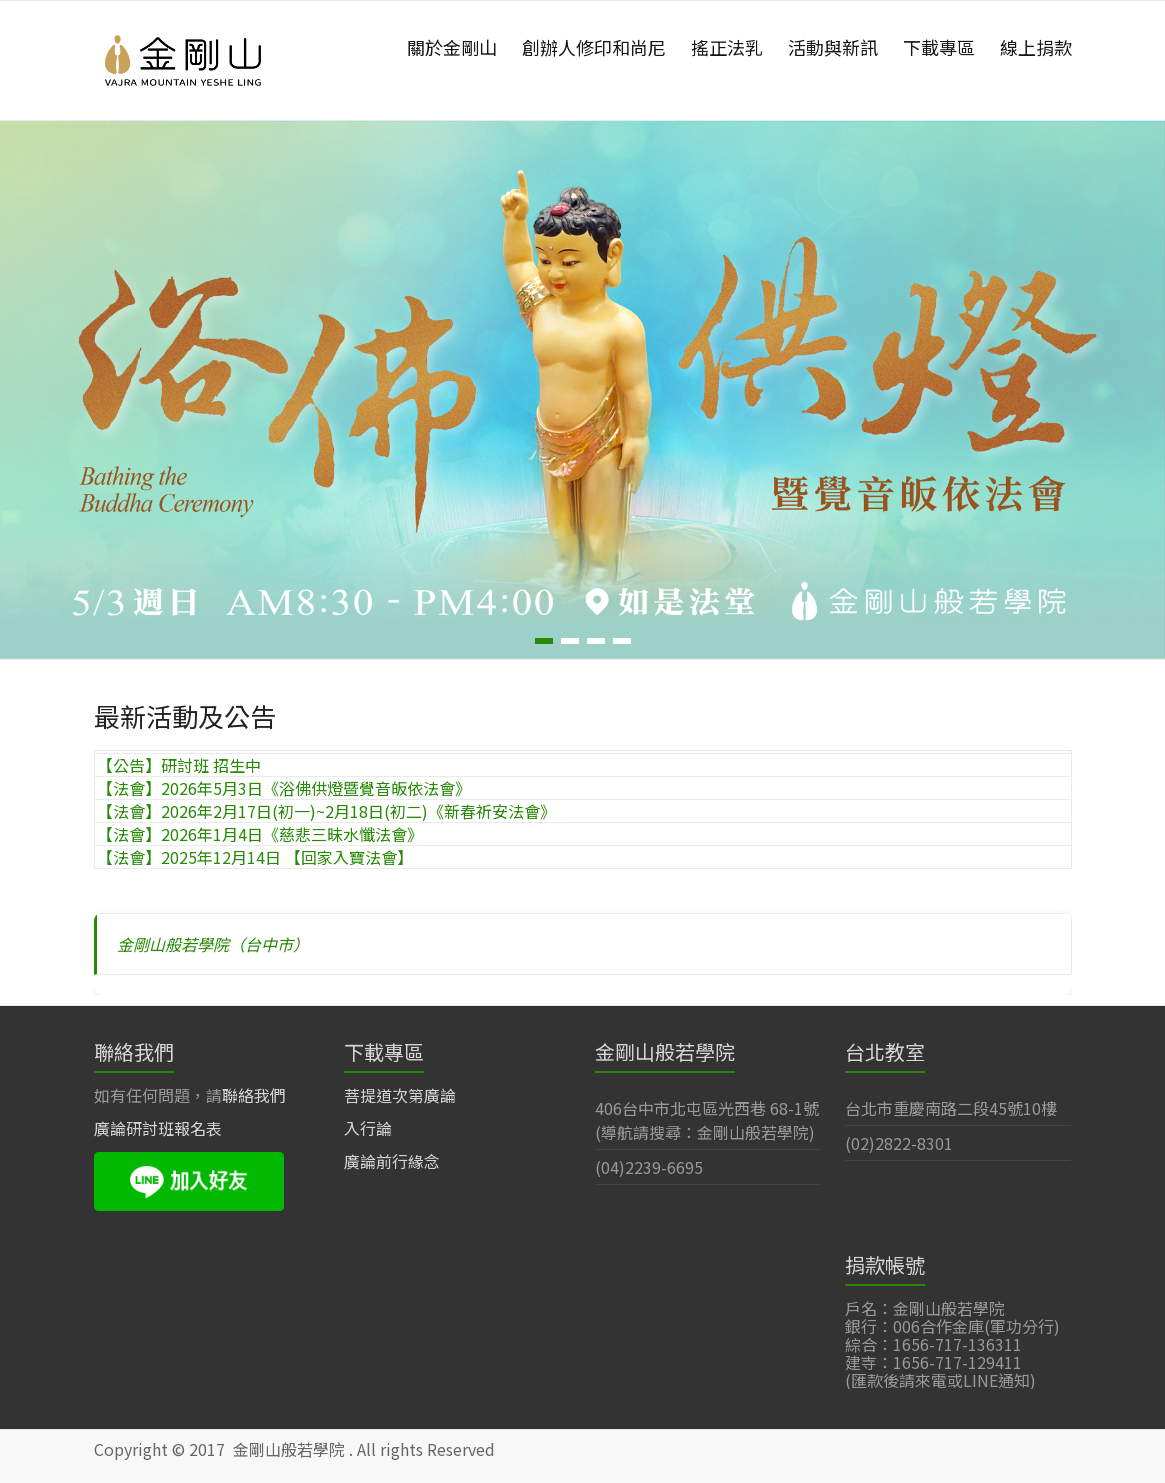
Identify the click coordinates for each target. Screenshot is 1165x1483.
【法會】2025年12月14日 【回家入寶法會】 (255, 857)
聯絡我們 (254, 1095)
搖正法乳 (727, 47)
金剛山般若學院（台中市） (213, 944)
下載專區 (939, 47)
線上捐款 (1036, 47)
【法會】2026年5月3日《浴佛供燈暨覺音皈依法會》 (284, 788)
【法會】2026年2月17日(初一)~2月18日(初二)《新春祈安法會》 (326, 811)
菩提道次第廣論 (400, 1095)
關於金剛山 (452, 47)
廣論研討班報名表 (158, 1128)
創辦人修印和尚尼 (594, 47)
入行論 (368, 1128)
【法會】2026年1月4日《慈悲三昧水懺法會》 (260, 834)
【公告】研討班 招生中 (179, 765)
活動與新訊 (833, 47)
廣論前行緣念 (392, 1161)
